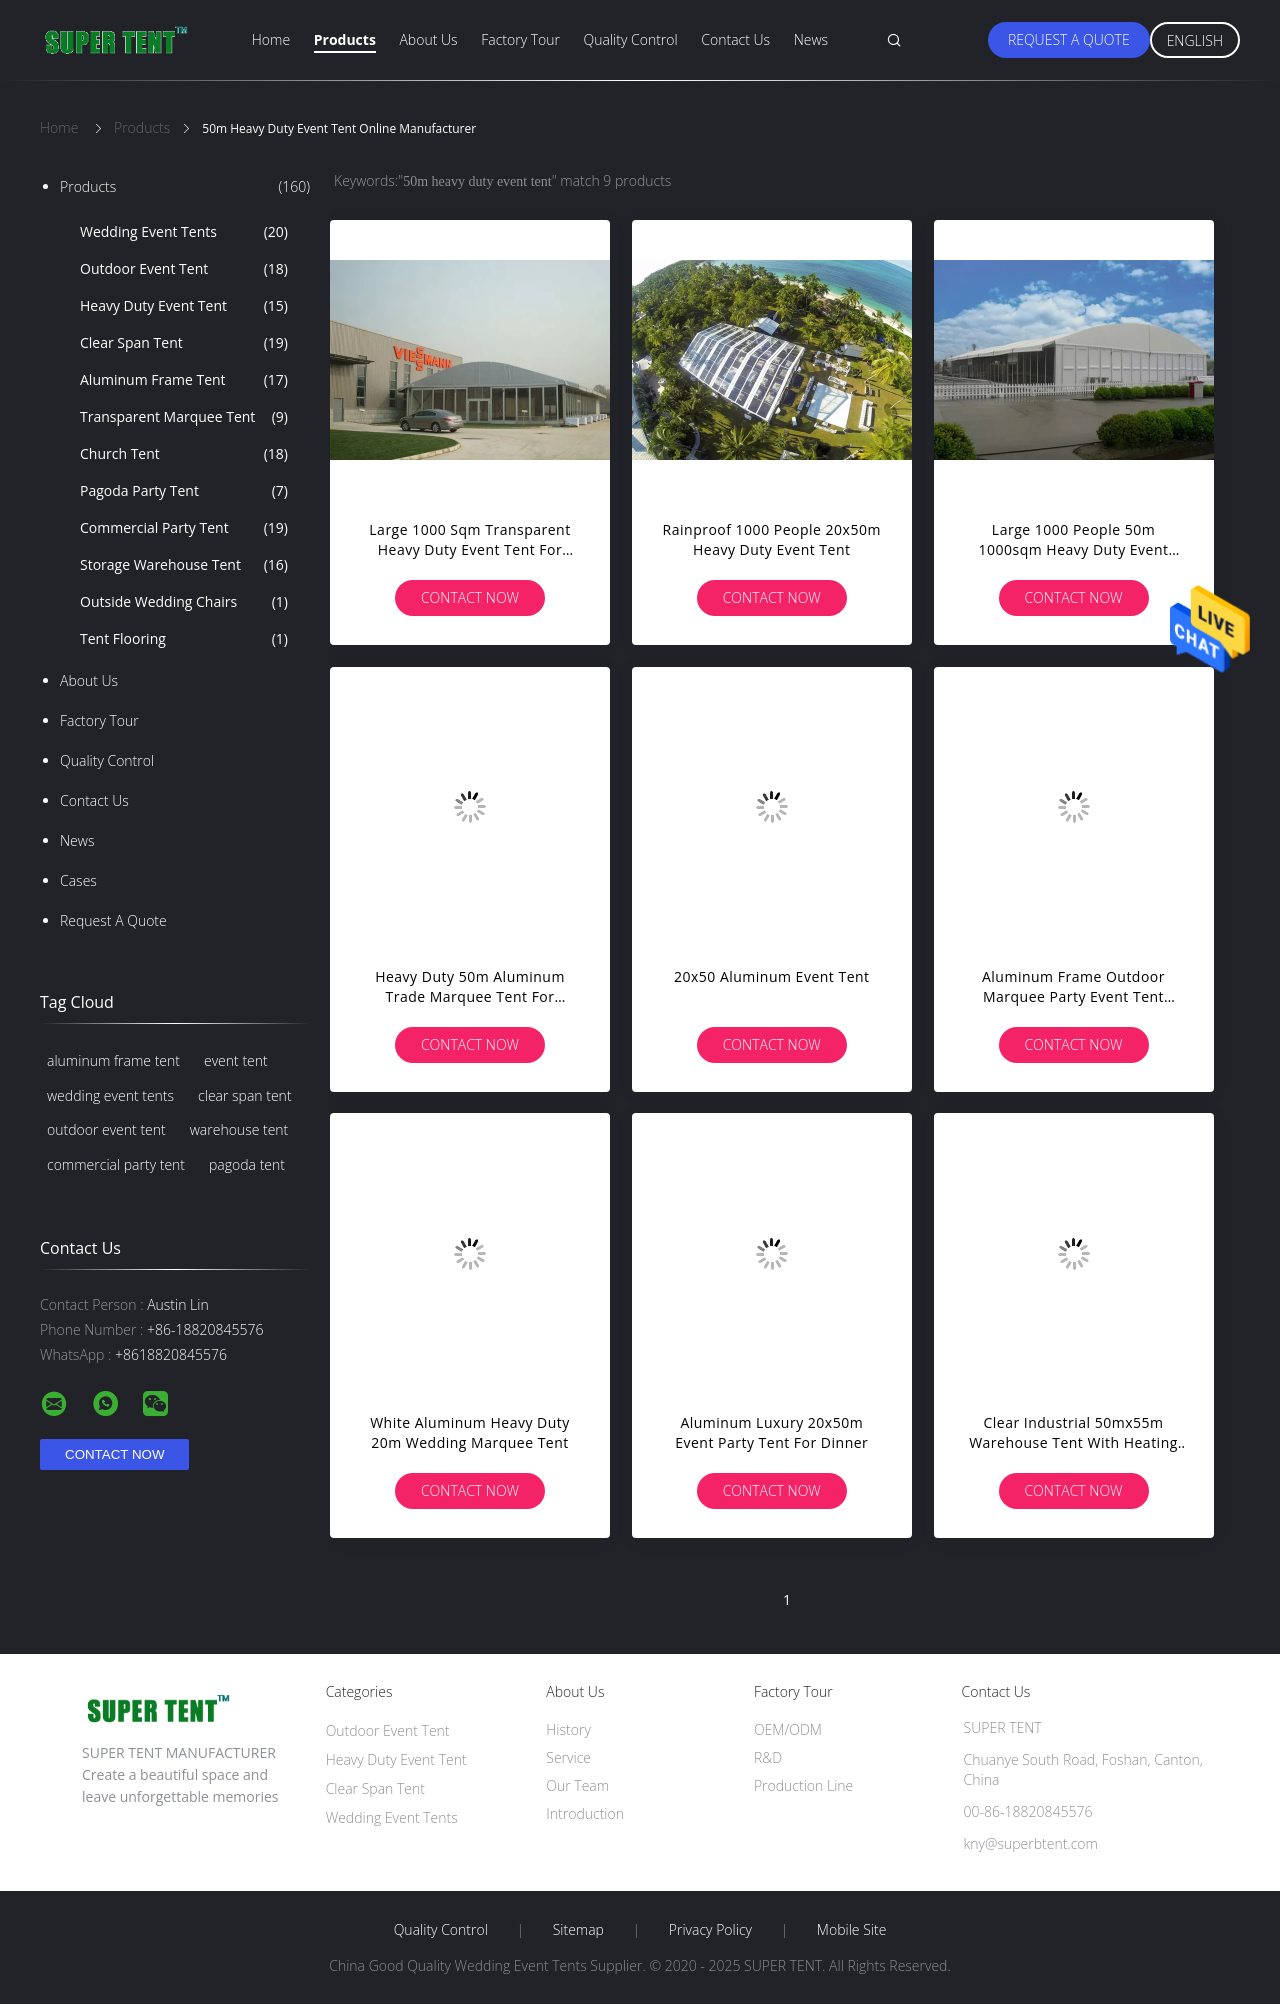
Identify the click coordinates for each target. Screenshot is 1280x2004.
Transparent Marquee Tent (184, 417)
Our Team (577, 1785)
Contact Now (470, 597)
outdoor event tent (106, 1129)
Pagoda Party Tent (184, 491)
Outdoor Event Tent (184, 269)
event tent (236, 1060)
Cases (78, 880)
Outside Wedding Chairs (184, 602)
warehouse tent (239, 1129)
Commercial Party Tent (184, 528)
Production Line (803, 1785)
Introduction (585, 1813)
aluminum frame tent (113, 1060)
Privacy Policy (710, 1930)
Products (345, 39)
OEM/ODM (788, 1729)
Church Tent (184, 454)
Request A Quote (1069, 39)
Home (271, 39)
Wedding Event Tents (184, 232)
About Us (428, 39)
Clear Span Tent (184, 343)
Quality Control (631, 39)
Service (568, 1757)
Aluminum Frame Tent (184, 380)
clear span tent (245, 1095)
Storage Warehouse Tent (184, 565)
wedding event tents (110, 1095)
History (568, 1729)
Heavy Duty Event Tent (184, 306)
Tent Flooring (184, 639)
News (811, 39)
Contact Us (735, 39)
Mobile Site (851, 1930)
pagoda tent (247, 1164)
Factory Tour (520, 39)
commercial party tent (116, 1164)
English (1195, 40)
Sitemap (578, 1930)
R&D (768, 1757)
